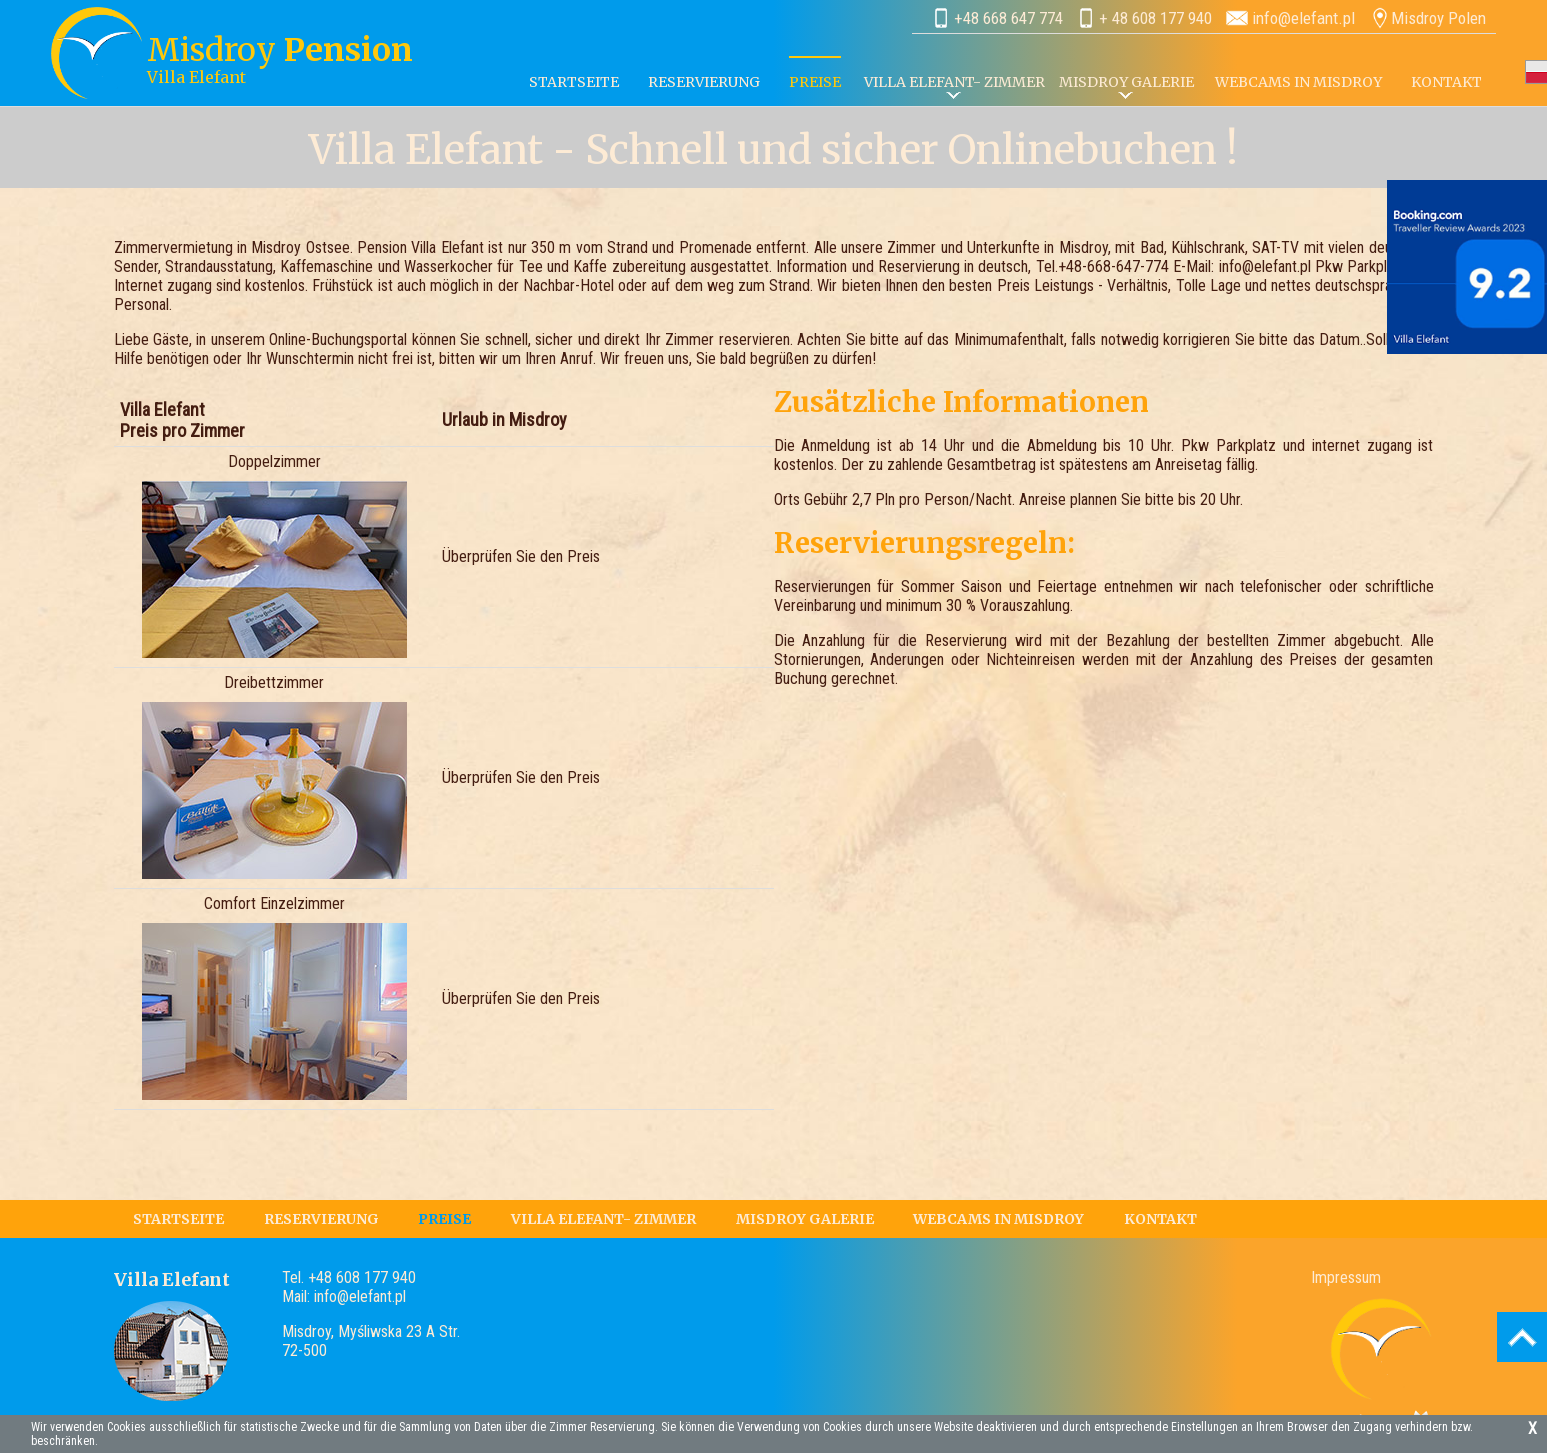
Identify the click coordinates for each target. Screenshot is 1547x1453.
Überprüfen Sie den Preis (521, 556)
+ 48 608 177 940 (1155, 18)
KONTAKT (1446, 82)
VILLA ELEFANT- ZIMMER (954, 82)
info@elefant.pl (1303, 18)
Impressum (1346, 1277)
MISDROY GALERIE (805, 1219)
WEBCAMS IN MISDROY (1298, 82)
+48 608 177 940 (362, 1277)
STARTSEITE (574, 82)
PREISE (444, 1219)
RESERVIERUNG (704, 82)
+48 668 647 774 (1008, 18)
